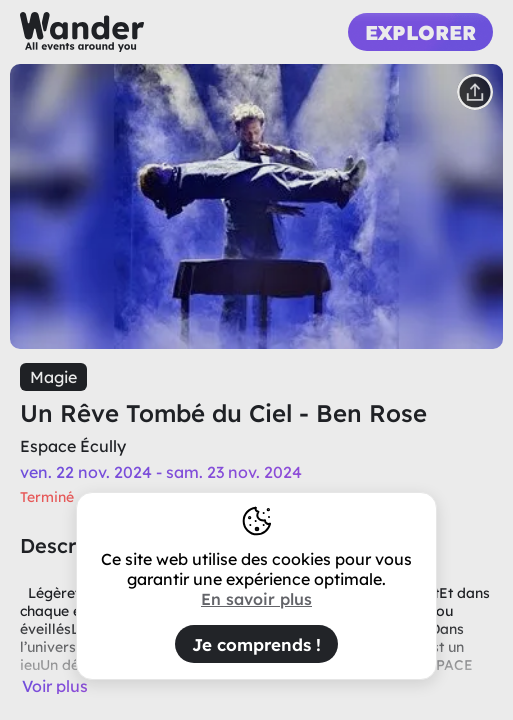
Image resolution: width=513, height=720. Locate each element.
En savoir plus (256, 599)
